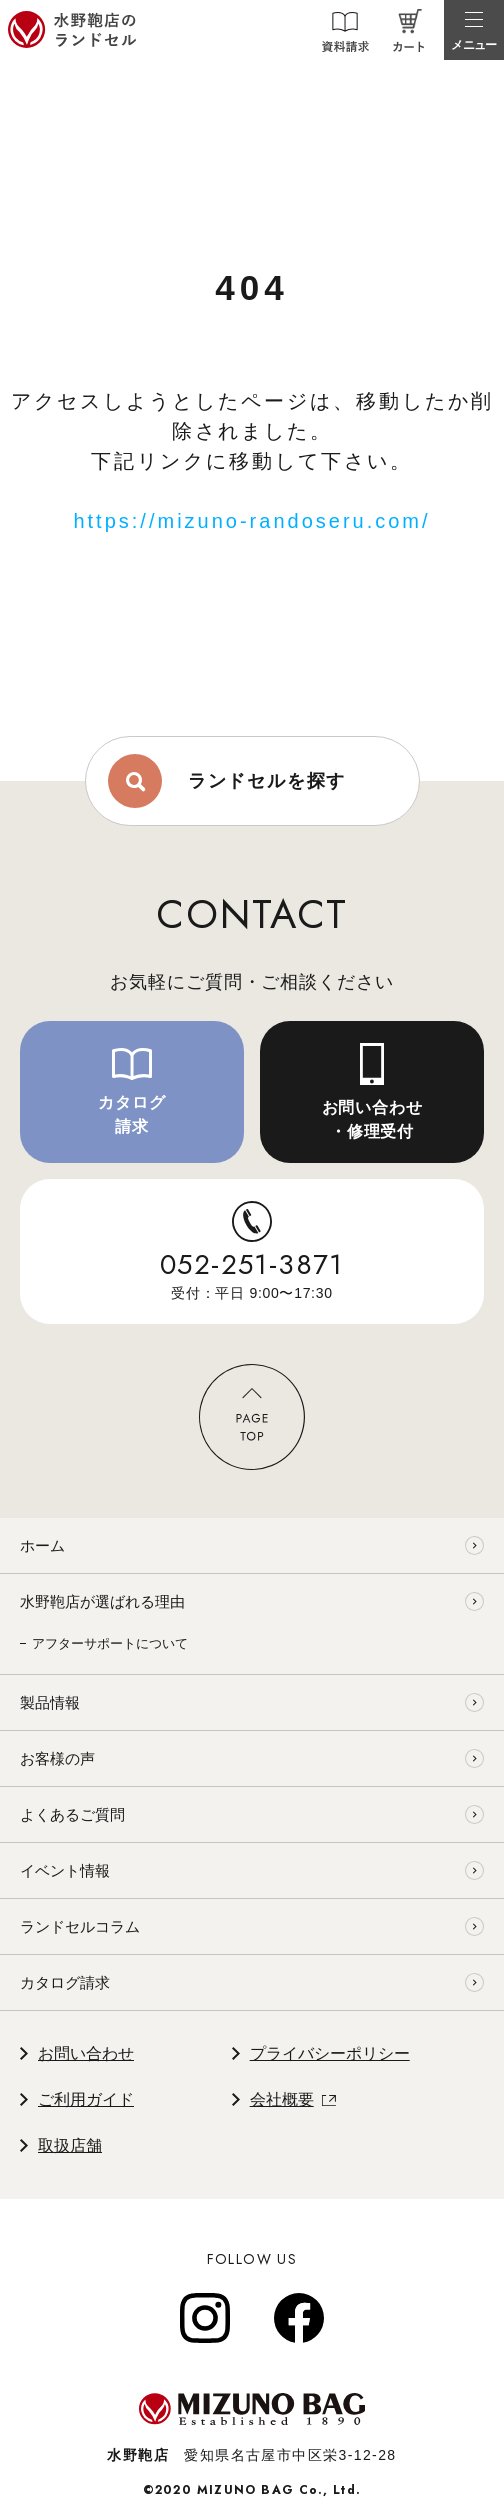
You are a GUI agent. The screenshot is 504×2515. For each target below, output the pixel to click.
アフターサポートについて (110, 1643)
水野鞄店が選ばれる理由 (102, 1601)
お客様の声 (57, 1758)
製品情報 (50, 1702)
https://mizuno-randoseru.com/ (251, 521)
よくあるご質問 (72, 1814)
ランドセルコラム (80, 1926)
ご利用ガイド (86, 2099)
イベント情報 (65, 1870)
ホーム (42, 1545)
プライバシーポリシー (330, 2053)
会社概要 (282, 2099)
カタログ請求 (65, 1982)
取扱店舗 (70, 2145)
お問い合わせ (86, 2053)
